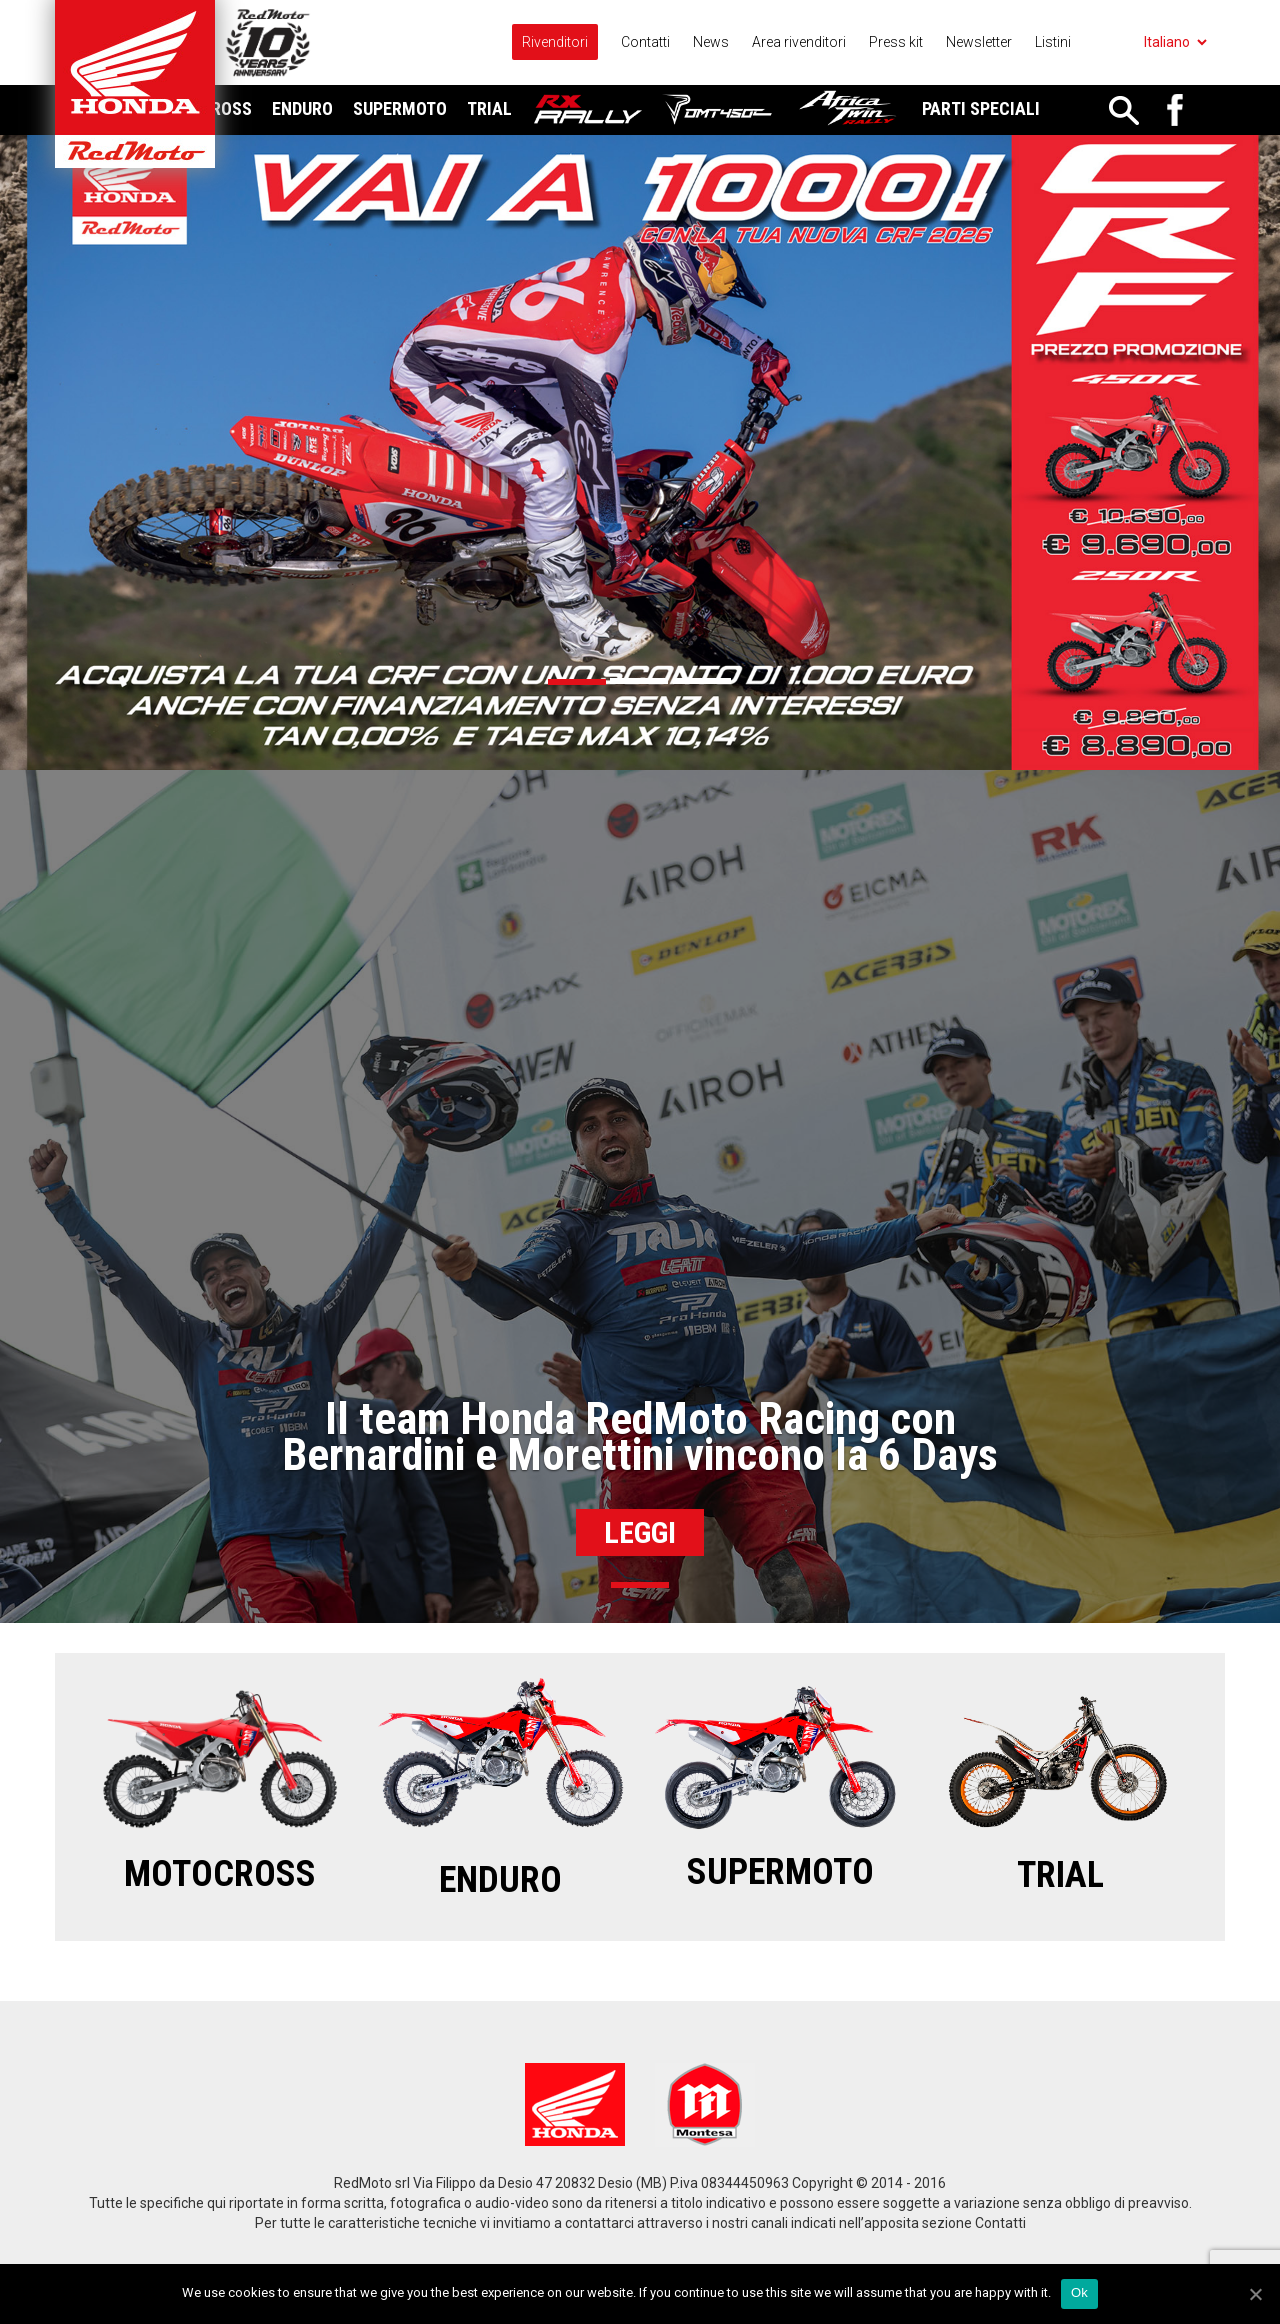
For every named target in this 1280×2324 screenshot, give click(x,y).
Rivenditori (555, 42)
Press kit (896, 42)
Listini (1053, 42)
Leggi (640, 1532)
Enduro (302, 108)
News (711, 42)
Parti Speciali (981, 108)
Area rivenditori (799, 42)
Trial (489, 108)
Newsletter (979, 42)
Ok (1079, 2292)
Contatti (645, 42)
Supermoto (400, 108)
